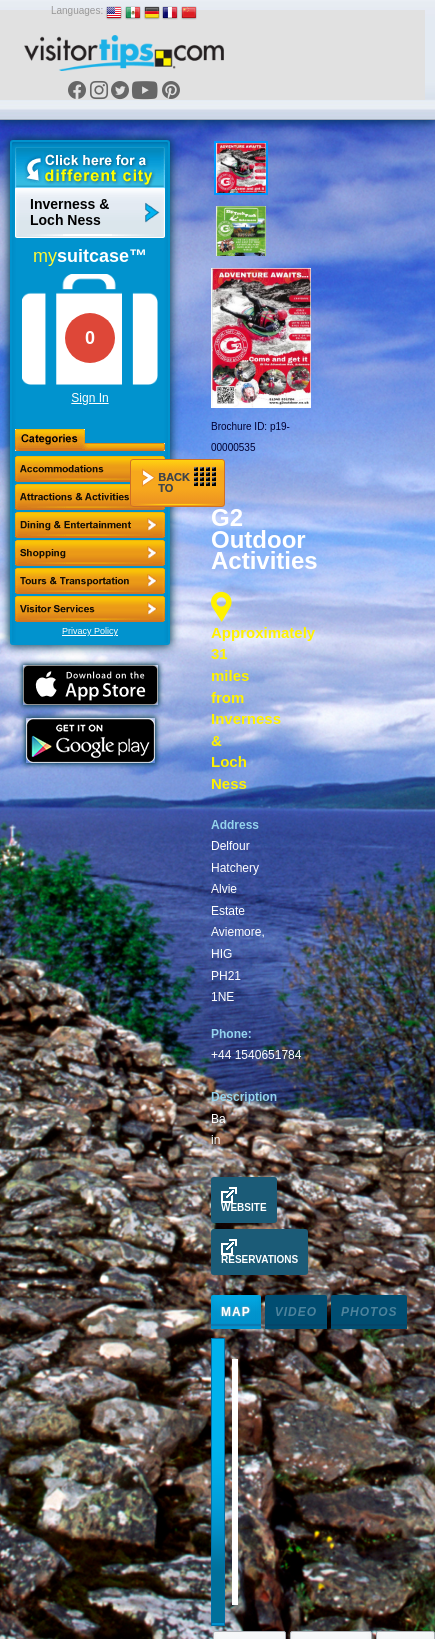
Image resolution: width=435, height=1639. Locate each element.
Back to (179, 480)
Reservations (259, 1252)
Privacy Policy (90, 631)
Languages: (77, 10)
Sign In (89, 398)
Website (244, 1200)
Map (236, 1312)
